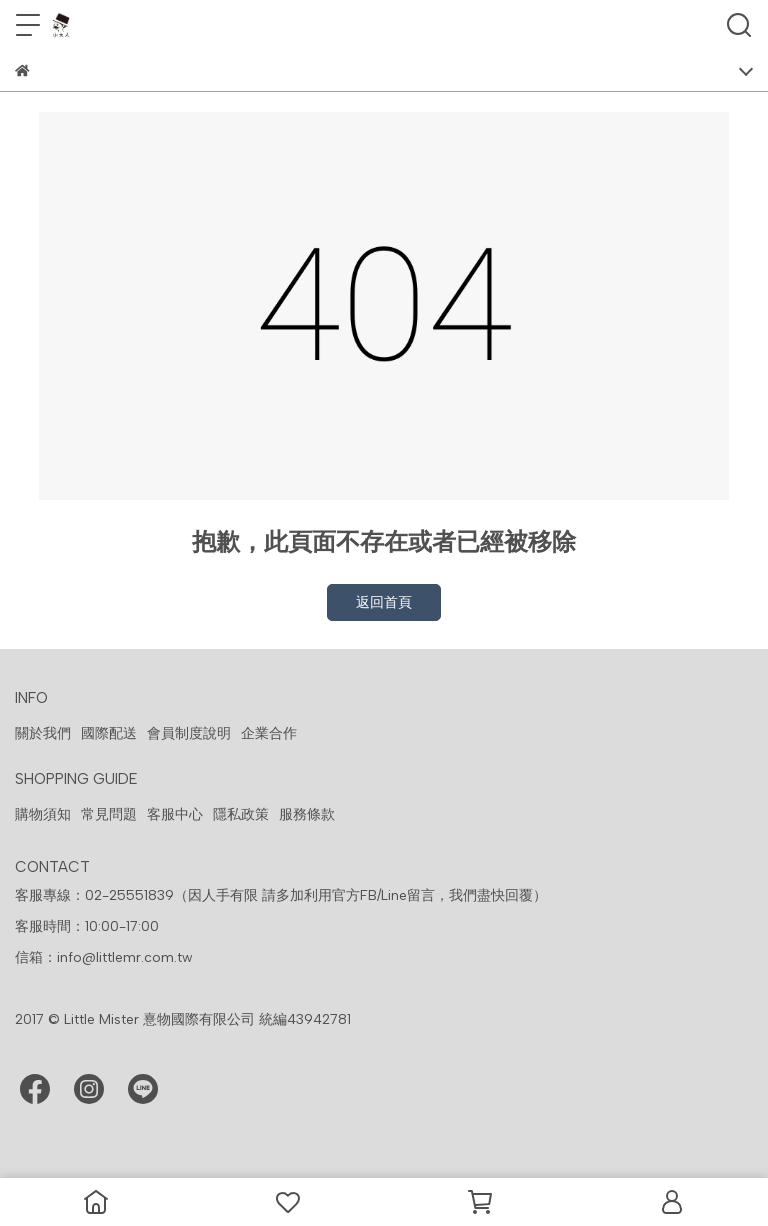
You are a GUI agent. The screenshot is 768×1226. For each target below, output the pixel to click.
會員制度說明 (189, 733)
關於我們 (43, 733)
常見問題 (109, 814)
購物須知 (43, 814)
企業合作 (269, 733)
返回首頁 (384, 602)
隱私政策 (241, 814)
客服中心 (175, 814)
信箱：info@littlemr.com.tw (104, 957)
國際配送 (109, 733)
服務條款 (307, 814)
